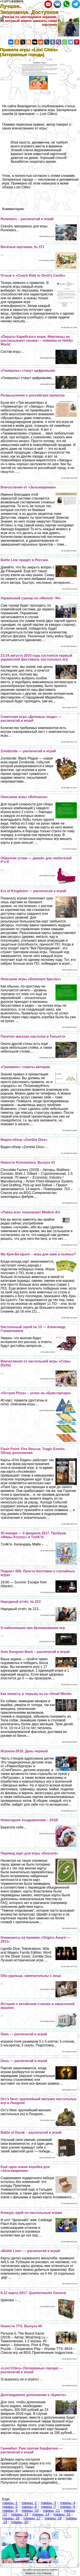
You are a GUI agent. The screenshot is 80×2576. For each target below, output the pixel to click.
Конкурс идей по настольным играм (31, 2213)
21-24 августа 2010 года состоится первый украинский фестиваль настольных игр (36, 658)
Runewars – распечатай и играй (27, 219)
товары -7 (48, 2507)
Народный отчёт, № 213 (21, 1602)
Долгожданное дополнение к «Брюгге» (33, 2395)
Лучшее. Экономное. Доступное (32, 10)
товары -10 (30, 2511)
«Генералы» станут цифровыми (28, 371)
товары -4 (67, 2503)
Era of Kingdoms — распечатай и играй (33, 891)
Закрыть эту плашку (38, 2573)
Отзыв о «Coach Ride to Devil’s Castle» (33, 276)
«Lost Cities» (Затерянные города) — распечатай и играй (32, 2370)
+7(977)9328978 (11, 2)
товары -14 (40, 2515)
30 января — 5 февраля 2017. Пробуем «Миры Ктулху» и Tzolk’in (33, 1535)
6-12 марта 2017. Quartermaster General (33, 2293)
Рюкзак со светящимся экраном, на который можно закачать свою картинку (28, 21)
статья (70, 107)
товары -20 (19, 2523)
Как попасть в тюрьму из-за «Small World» (36, 1694)
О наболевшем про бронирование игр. (33, 1628)
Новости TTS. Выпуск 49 (21, 2327)
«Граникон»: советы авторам (25, 1067)
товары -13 (19, 2515)
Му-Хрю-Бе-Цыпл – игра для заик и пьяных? (38, 1255)
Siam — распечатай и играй (24, 2035)
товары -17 (32, 2519)
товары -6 (29, 2507)
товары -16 (10, 2519)
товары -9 (9, 2511)
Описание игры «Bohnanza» (24, 797)
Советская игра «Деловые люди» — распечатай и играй (31, 719)
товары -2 (29, 2503)
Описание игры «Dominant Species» (31, 980)
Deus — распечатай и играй (24, 2061)
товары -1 (9, 2503)
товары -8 (67, 2507)
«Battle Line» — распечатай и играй (30, 2251)
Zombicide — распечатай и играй (28, 752)
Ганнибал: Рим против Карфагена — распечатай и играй (31, 2451)
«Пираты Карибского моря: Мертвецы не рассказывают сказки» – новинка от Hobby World (37, 341)
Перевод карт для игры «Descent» (29, 1854)
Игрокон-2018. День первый (24, 1752)
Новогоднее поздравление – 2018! (29, 1820)
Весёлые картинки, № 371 (22, 247)
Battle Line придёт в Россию (24, 560)
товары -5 (9, 2507)
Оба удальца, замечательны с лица (31, 1976)
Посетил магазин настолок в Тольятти (33, 1037)
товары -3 (48, 2503)
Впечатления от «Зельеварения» (28, 488)
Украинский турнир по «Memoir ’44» (31, 599)
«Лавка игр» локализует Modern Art (30, 1213)
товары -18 (53, 2519)
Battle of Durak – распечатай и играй (31, 2133)
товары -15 (61, 2515)
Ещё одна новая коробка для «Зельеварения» (25, 2169)
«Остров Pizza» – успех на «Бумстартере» (36, 1393)
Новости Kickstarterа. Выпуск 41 (28, 1163)
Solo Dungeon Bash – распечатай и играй (35, 1652)
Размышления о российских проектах (33, 396)
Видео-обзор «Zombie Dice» (24, 1140)
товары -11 (51, 2511)
